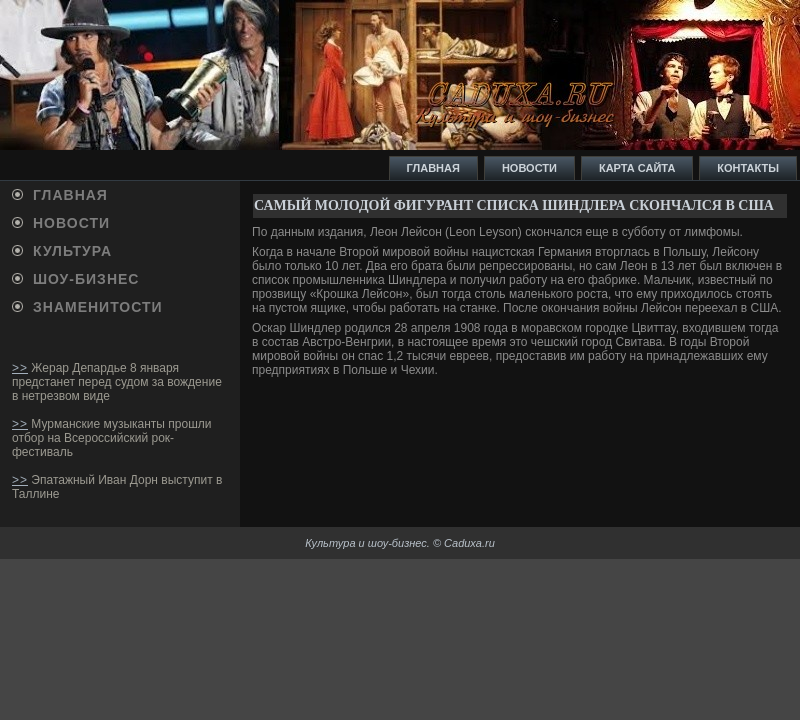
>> (20, 368)
